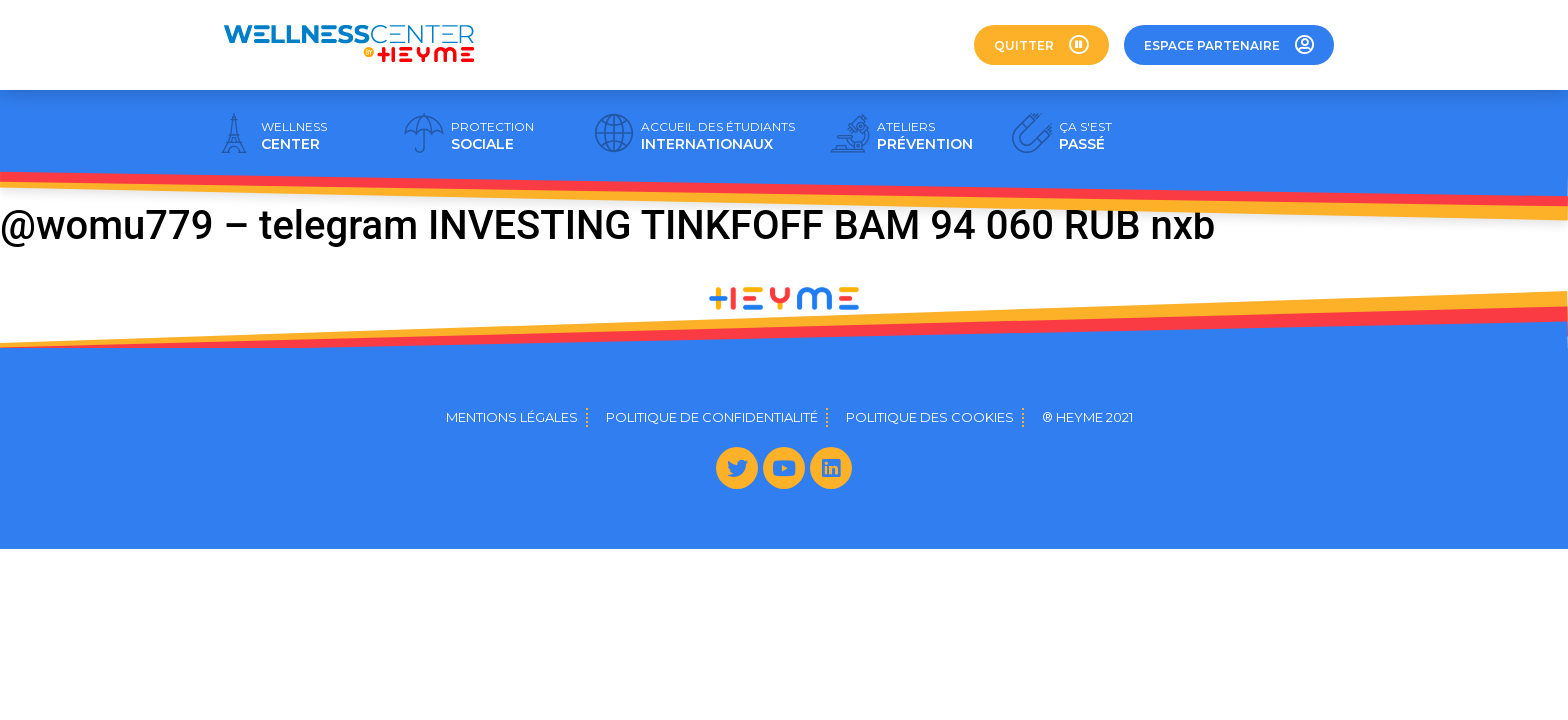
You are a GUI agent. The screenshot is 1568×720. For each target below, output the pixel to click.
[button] (1041, 45)
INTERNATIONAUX (718, 136)
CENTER (294, 136)
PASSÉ (1085, 136)
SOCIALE (492, 136)
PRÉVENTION (925, 136)
